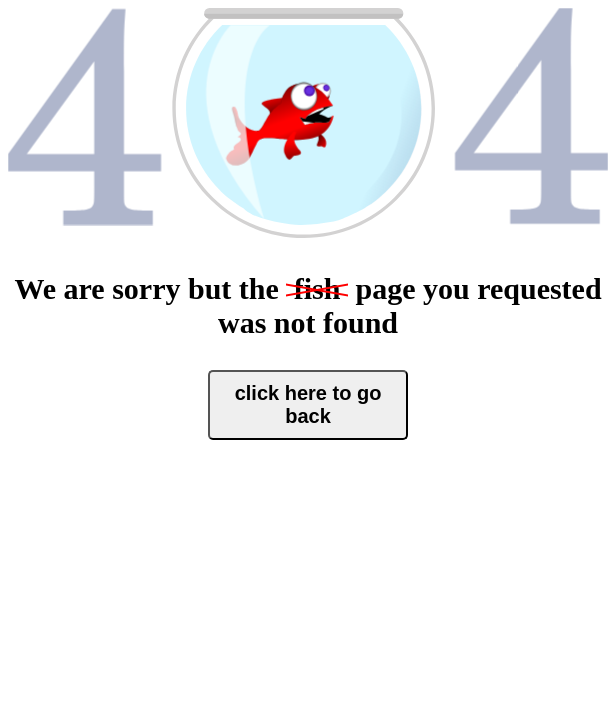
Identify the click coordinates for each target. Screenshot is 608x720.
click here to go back (308, 404)
